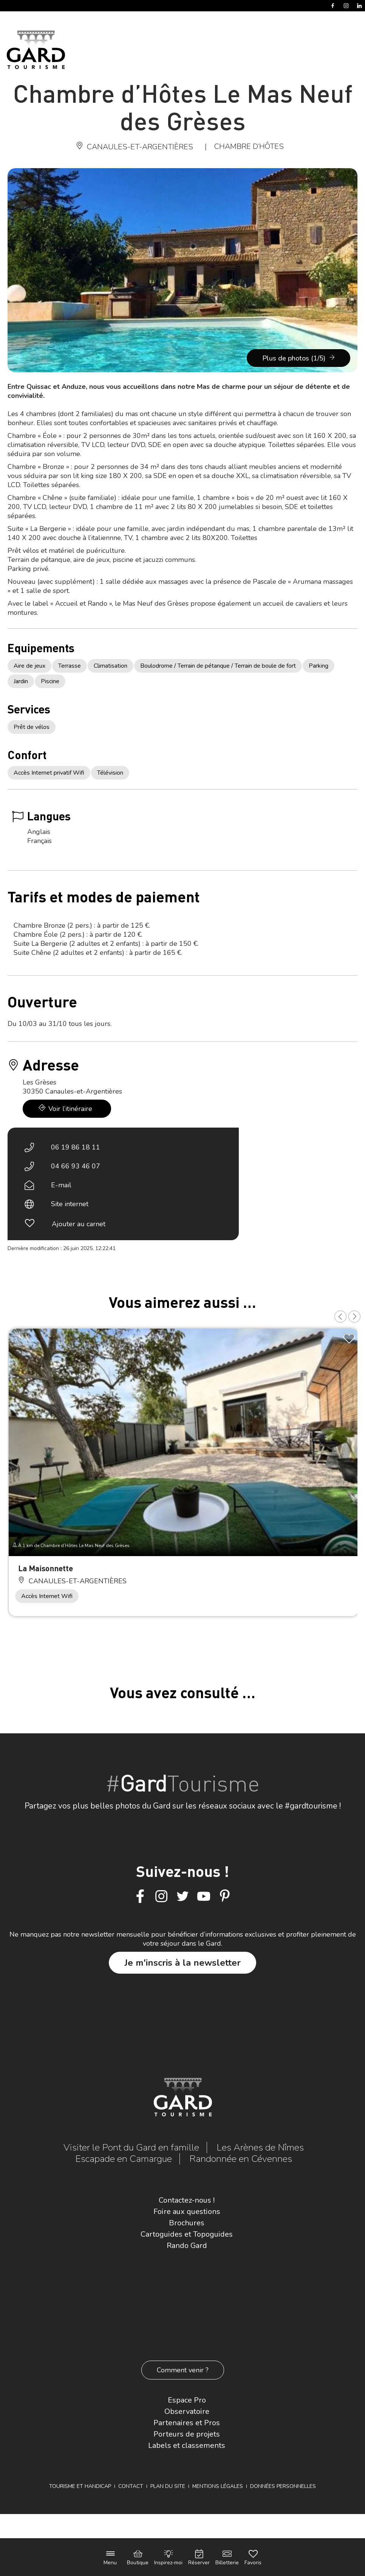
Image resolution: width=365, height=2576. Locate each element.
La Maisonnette (45, 1568)
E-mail (61, 1185)
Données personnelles (283, 2486)
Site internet (69, 1203)
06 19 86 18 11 (75, 1147)
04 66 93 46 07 (75, 1166)
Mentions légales (217, 2486)
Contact (130, 2486)
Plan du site (167, 2486)
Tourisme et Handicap (80, 2486)
